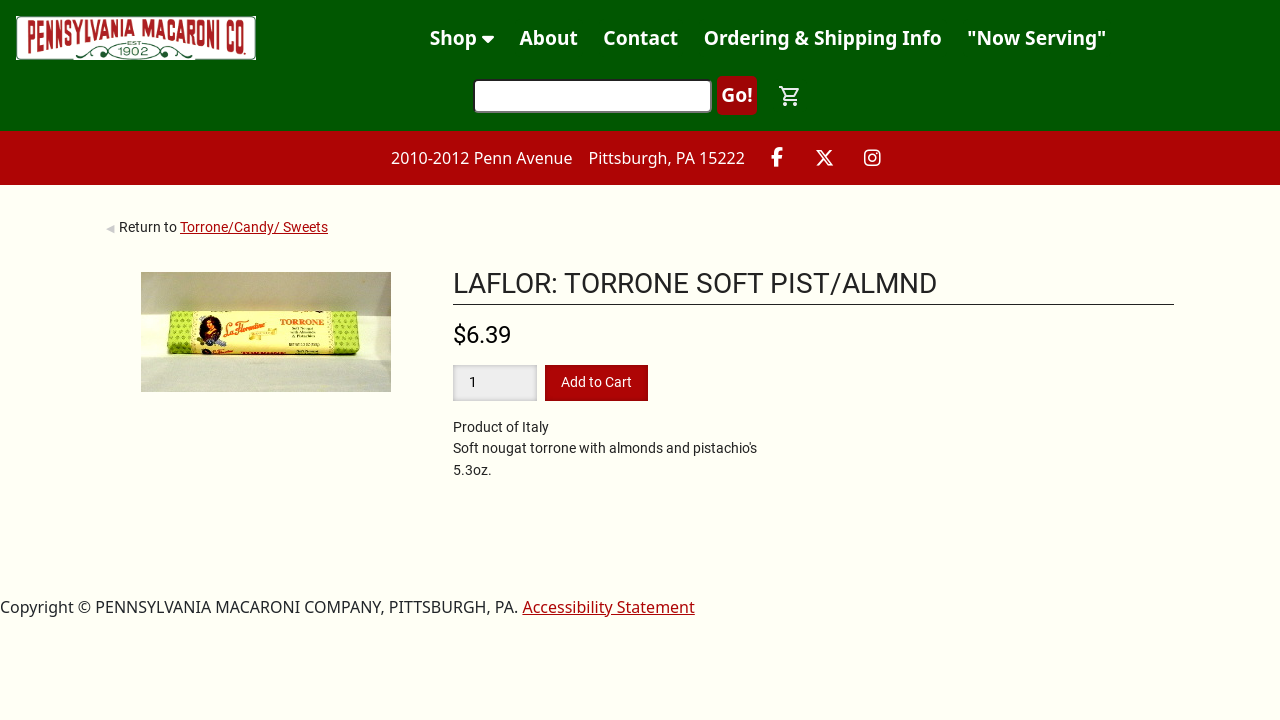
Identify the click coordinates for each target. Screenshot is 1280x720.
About (549, 37)
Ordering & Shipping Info (823, 37)
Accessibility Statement (608, 607)
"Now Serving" (1036, 37)
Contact (640, 37)
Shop (462, 37)
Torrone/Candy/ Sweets (254, 227)
